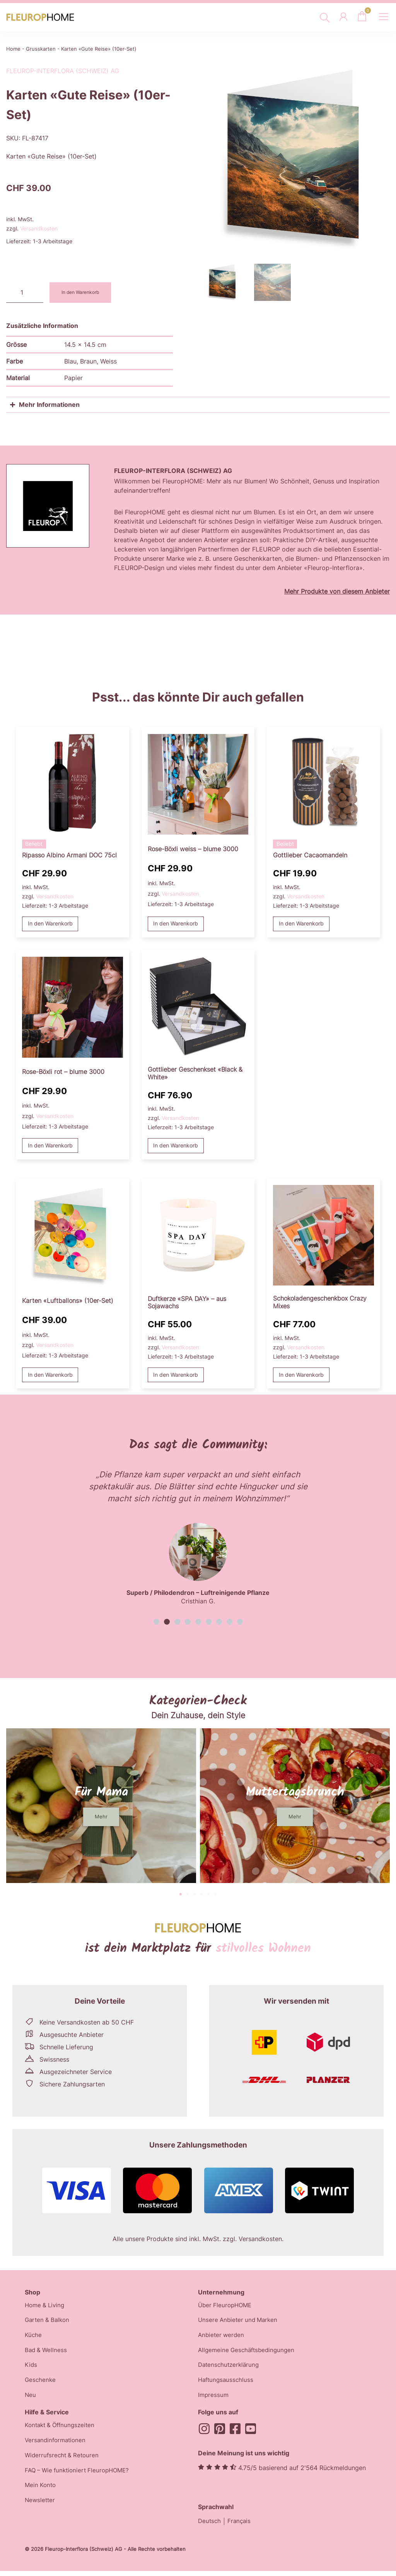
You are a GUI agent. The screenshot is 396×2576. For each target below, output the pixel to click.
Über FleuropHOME (226, 2306)
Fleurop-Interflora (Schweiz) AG (62, 71)
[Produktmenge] (24, 292)
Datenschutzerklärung (230, 2368)
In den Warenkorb (83, 292)
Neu (30, 2399)
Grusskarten (41, 49)
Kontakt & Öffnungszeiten (62, 2430)
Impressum (214, 2399)
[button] (156, 1622)
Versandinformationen (57, 2446)
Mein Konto (41, 2492)
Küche (33, 2337)
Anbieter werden (222, 2337)
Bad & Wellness (47, 2353)
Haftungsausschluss (227, 2384)
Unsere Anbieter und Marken (240, 2322)
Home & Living (46, 2306)
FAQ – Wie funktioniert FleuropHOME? (80, 2476)
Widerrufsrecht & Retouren (63, 2461)
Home (13, 49)
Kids (31, 2368)
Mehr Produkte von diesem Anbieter (337, 591)
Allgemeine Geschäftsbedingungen (248, 2353)
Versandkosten (39, 228)
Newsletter (40, 2507)
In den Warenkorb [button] (50, 923)
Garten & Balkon (48, 2322)
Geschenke (41, 2384)
